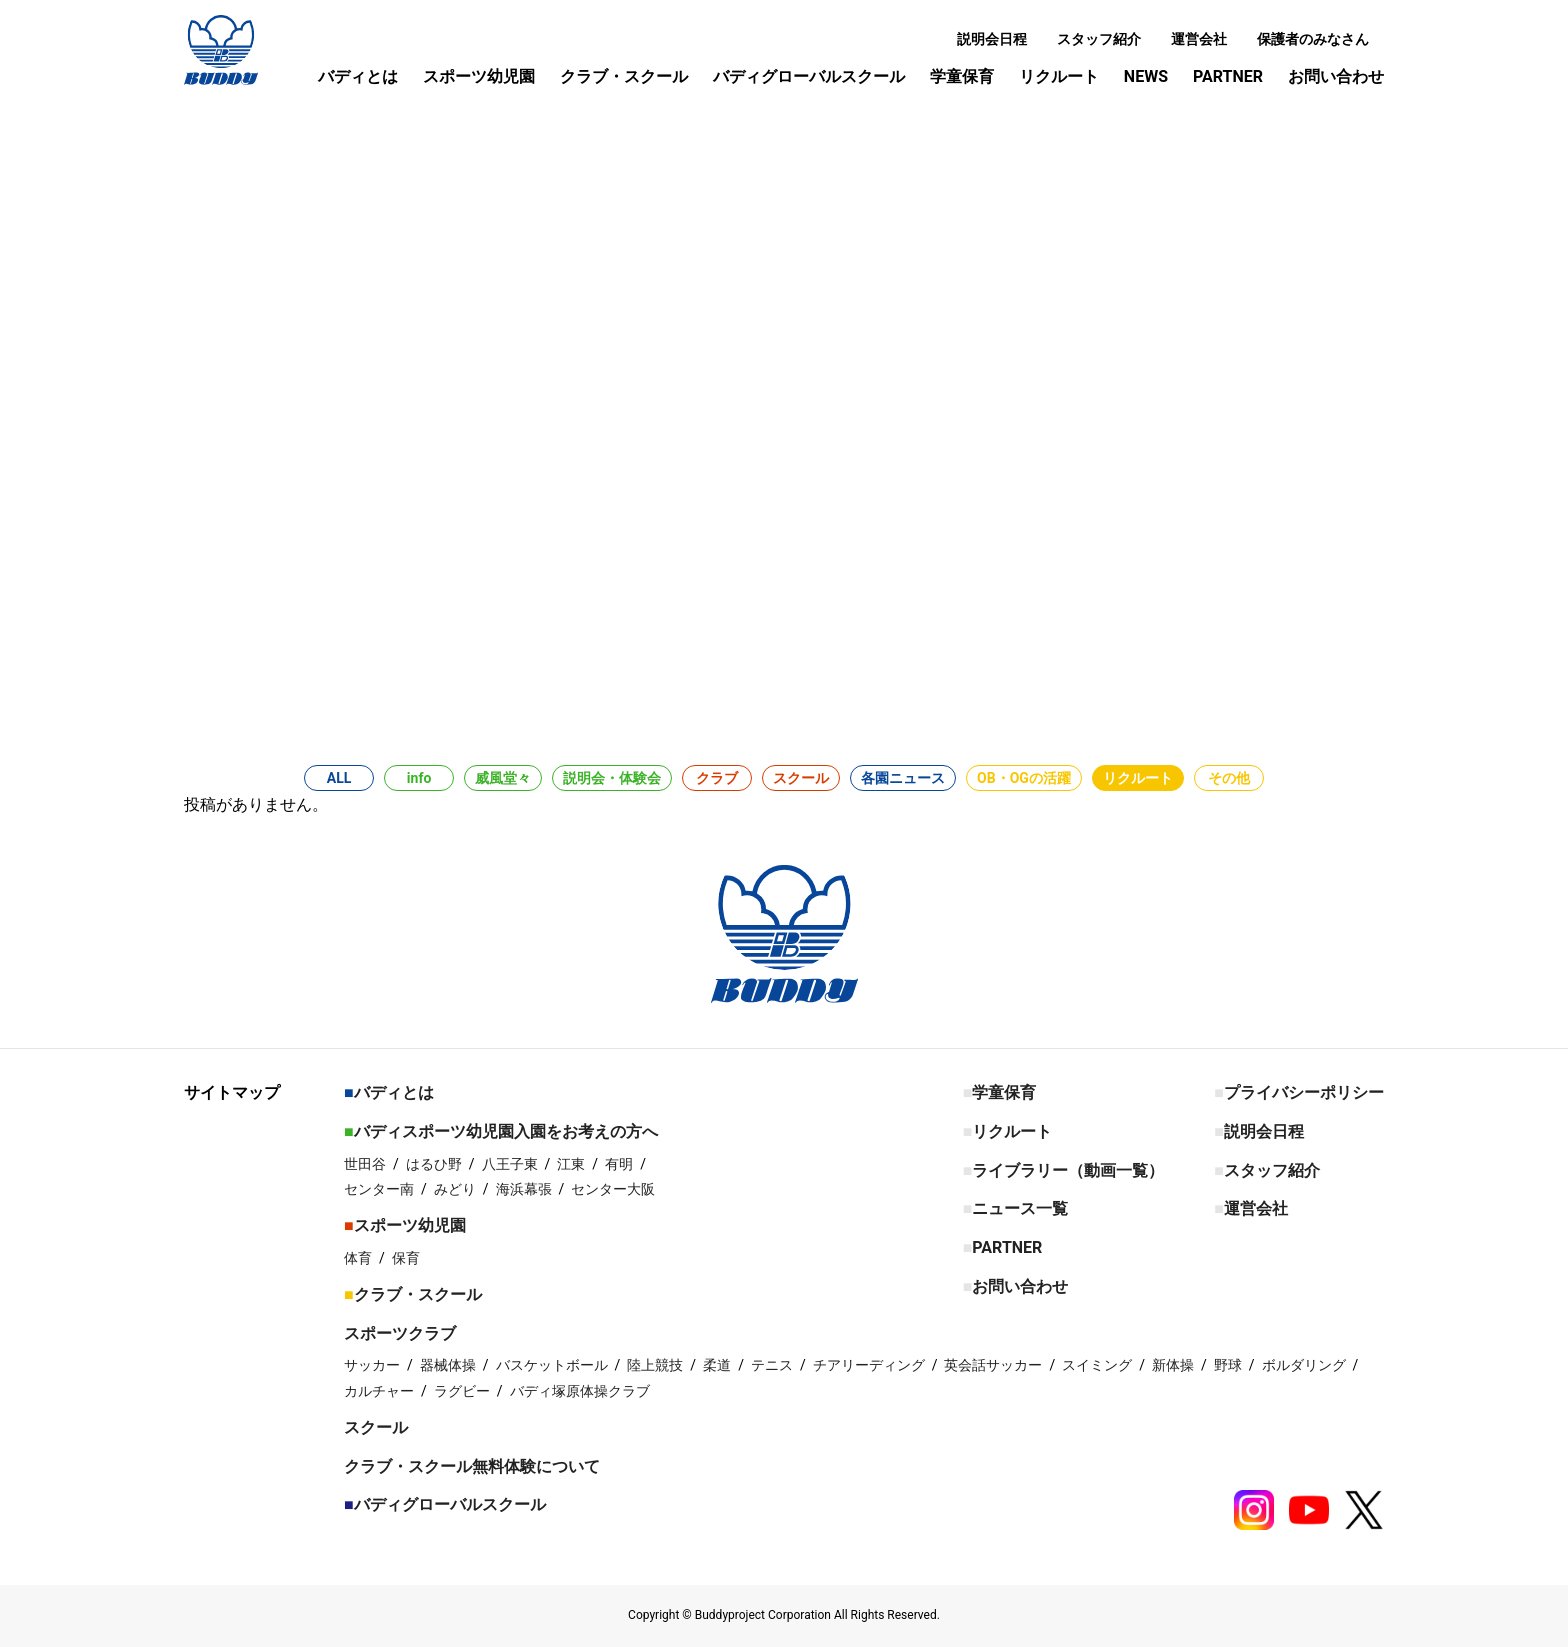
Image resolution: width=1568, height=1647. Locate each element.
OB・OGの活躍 (1024, 778)
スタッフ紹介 (1099, 39)
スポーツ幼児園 (479, 76)
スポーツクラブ (400, 1333)
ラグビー (462, 1391)
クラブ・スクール (624, 76)
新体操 (1173, 1365)
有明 (619, 1164)
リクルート (1059, 76)
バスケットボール (552, 1365)
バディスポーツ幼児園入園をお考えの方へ (506, 1131)
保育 (406, 1258)
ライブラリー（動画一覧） (1068, 1170)
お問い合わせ (1336, 76)
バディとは (358, 76)
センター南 (379, 1189)
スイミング (1097, 1365)
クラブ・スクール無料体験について (472, 1466)
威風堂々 (503, 778)
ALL (339, 778)
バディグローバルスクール (809, 76)
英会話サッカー (993, 1365)
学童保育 (962, 76)
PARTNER (1228, 76)
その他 (1229, 778)
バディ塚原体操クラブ (580, 1391)
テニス (772, 1365)
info (419, 778)
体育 (358, 1258)
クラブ (717, 778)
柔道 (717, 1365)
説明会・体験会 (612, 778)
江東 (571, 1164)
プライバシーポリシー (1304, 1092)
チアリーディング (869, 1365)
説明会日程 (992, 39)
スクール (801, 778)
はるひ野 (434, 1164)
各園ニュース (903, 778)
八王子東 (510, 1164)
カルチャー (379, 1391)
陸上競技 (655, 1365)
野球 (1228, 1365)
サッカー (372, 1365)
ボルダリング (1304, 1365)
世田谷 (365, 1164)
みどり (455, 1189)
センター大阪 (613, 1189)
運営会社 (1199, 39)
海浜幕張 (524, 1189)
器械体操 (448, 1365)
